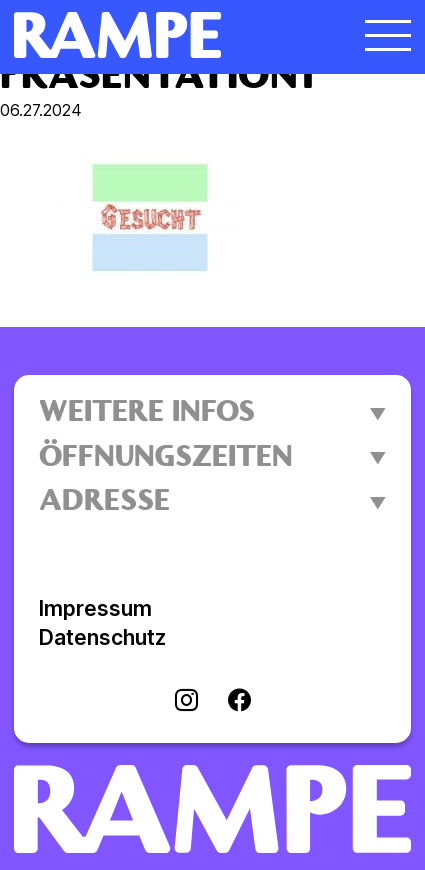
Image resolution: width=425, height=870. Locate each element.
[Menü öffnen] (388, 35)
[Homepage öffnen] (163, 35)
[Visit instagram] (186, 702)
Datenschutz (102, 637)
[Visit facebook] (239, 702)
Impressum (95, 608)
